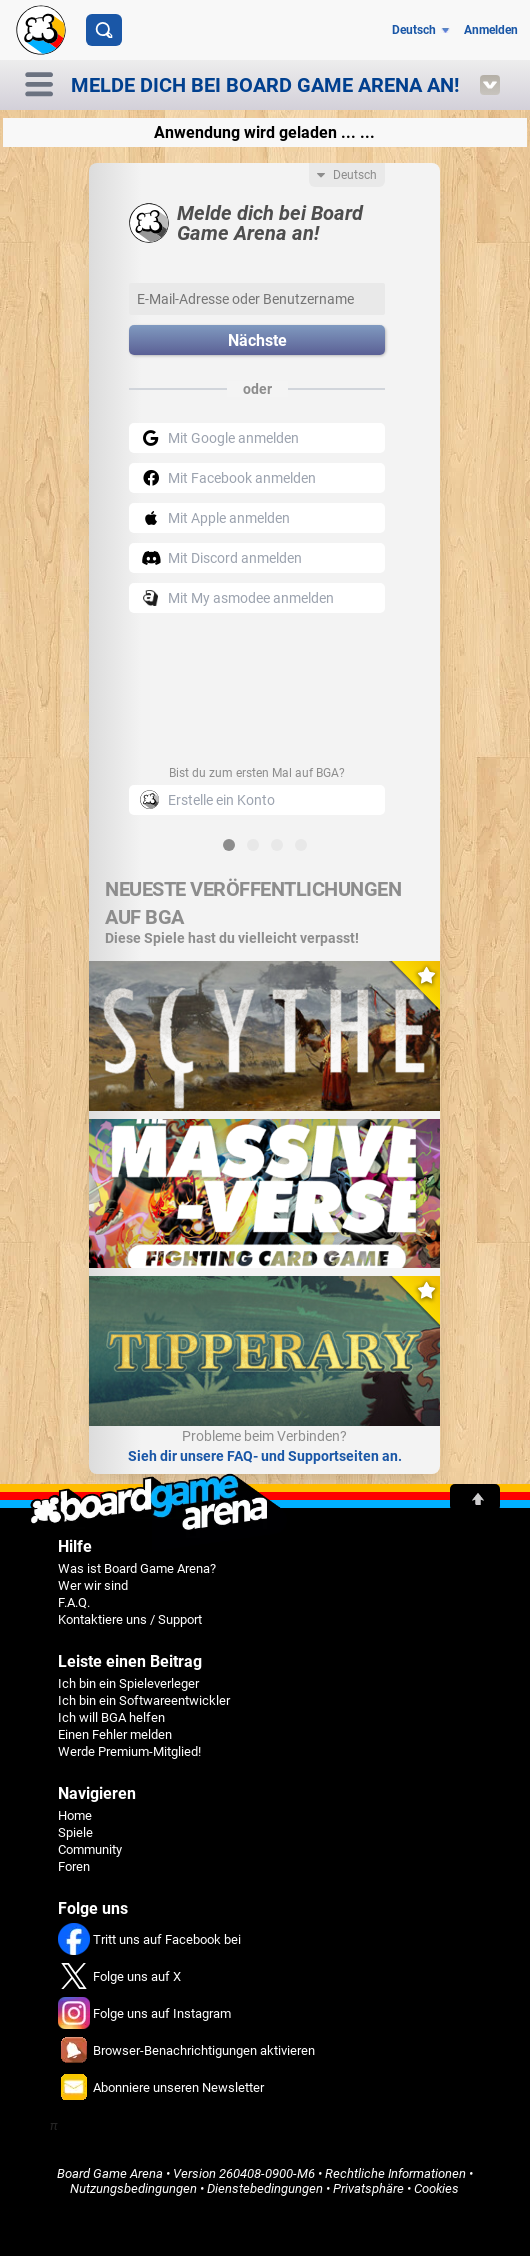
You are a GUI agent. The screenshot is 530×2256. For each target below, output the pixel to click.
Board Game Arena (110, 2173)
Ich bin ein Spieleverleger (128, 1683)
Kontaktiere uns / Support (130, 1619)
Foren (74, 1866)
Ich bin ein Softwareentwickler (144, 1700)
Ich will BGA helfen (111, 1717)
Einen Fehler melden (115, 1734)
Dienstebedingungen (265, 2188)
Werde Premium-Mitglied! (129, 1751)
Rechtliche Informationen (395, 2173)
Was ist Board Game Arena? (137, 1568)
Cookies (436, 2188)
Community (90, 1849)
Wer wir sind (93, 1585)
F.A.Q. (74, 1602)
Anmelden (491, 30)
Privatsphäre (368, 2188)
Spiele (75, 1832)
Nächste (257, 340)
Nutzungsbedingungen (133, 2188)
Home (75, 1815)
